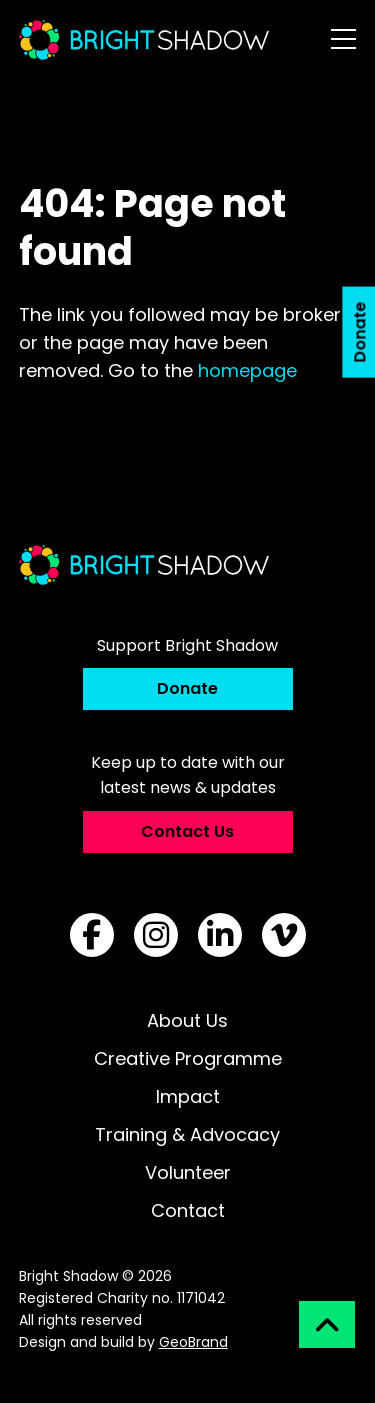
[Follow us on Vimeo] (284, 935)
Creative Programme (188, 1058)
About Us (187, 1020)
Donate (187, 688)
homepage (247, 370)
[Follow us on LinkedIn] (220, 935)
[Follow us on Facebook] (92, 935)
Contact (188, 1210)
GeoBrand (193, 1342)
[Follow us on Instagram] (156, 935)
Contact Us (187, 831)
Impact (188, 1096)
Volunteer (188, 1172)
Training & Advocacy (187, 1134)
